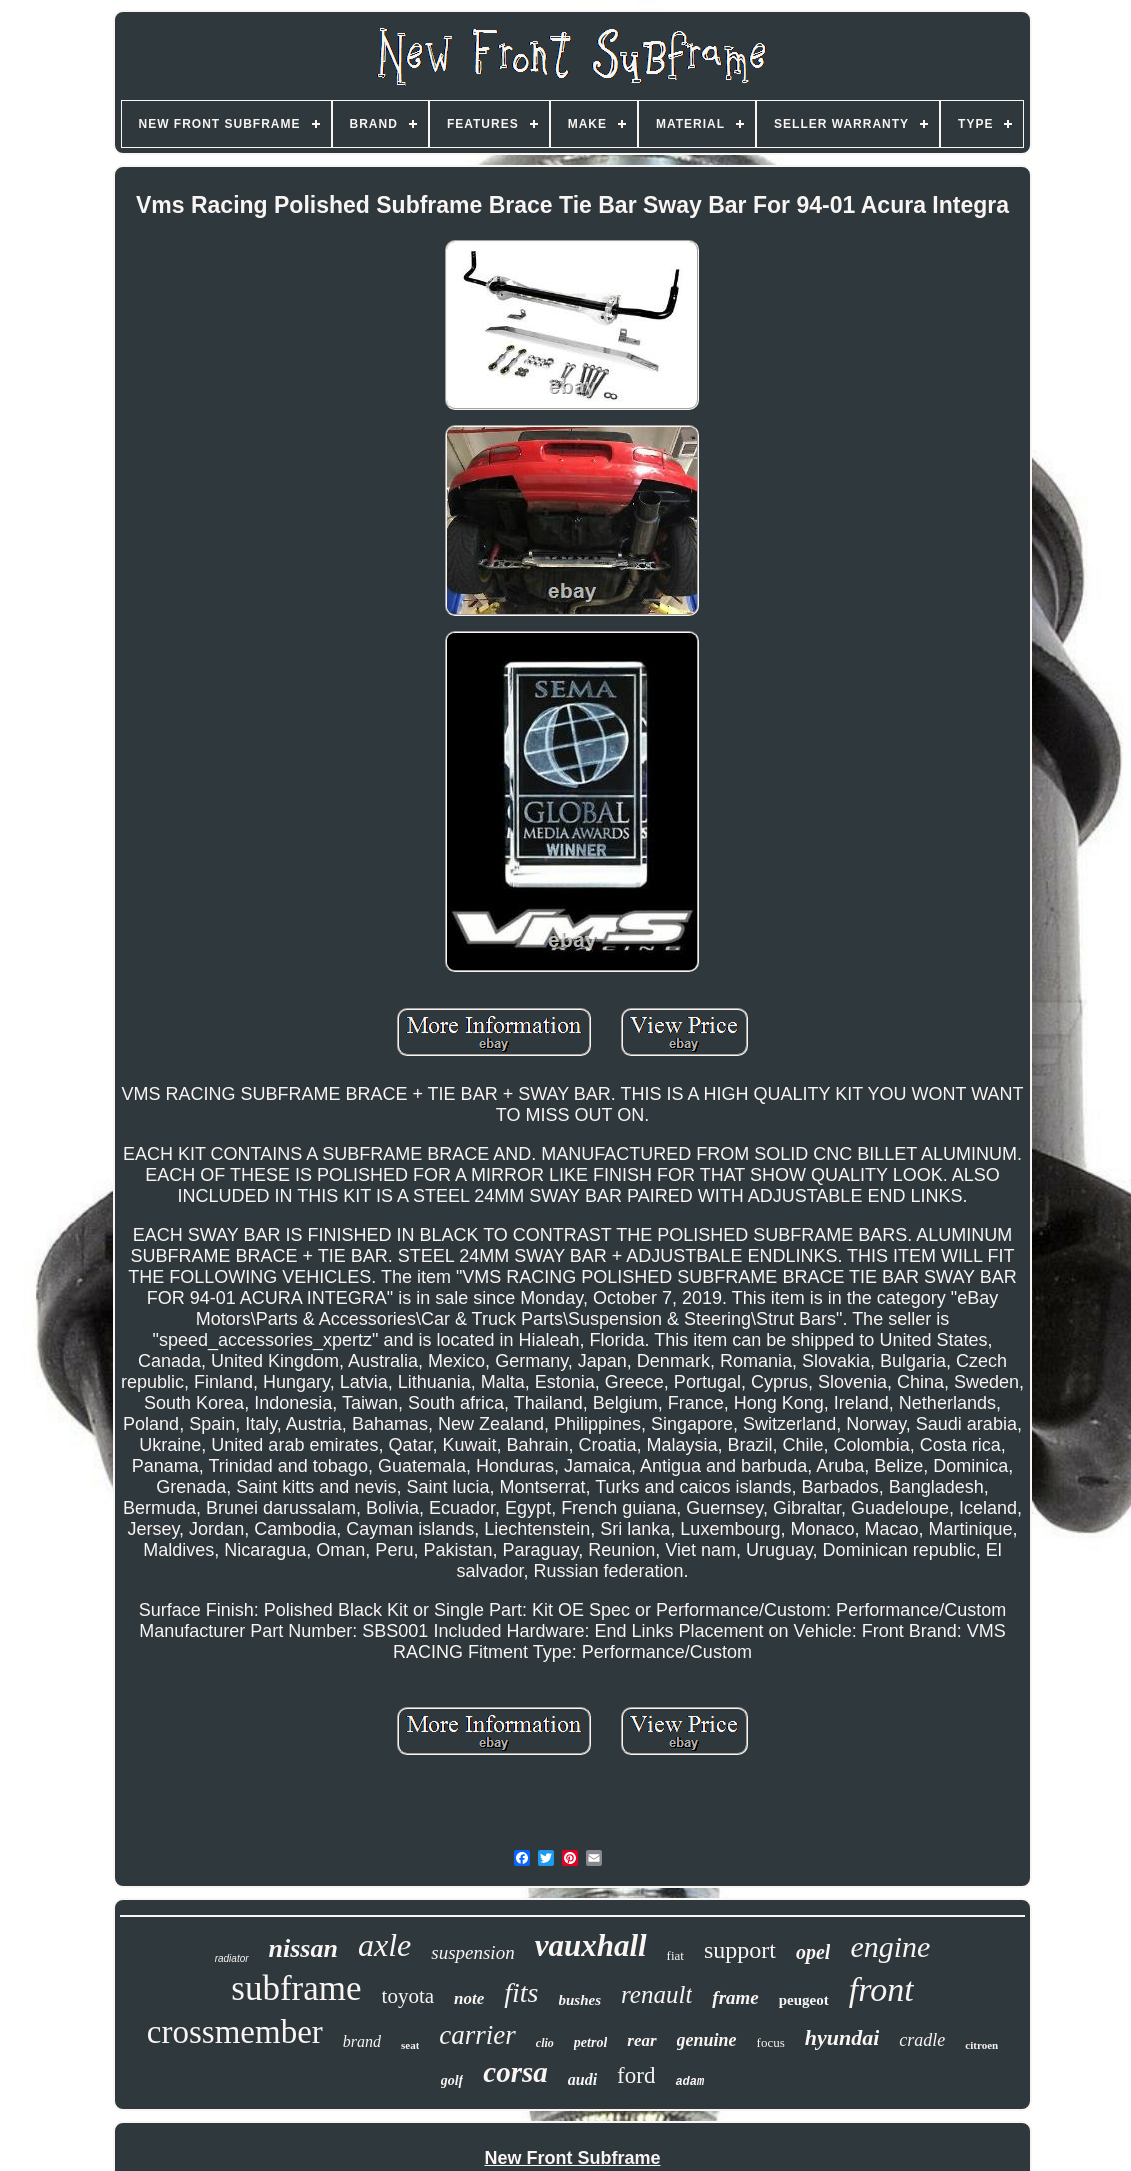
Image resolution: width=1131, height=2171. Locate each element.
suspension (472, 1952)
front (881, 1989)
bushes (580, 2000)
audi (582, 2079)
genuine (707, 2040)
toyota (408, 1996)
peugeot (804, 2000)
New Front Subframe (572, 2158)
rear (641, 2040)
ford (636, 2075)
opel (813, 1952)
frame (735, 1997)
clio (545, 2043)
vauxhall (591, 1945)
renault (656, 1994)
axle (384, 1945)
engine (890, 1946)
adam (689, 2082)
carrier (477, 2035)
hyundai (842, 2037)
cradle (922, 2040)
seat (410, 2045)
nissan (303, 1948)
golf (452, 2080)
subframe (296, 1988)
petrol (590, 2042)
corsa (515, 2072)
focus (771, 2042)
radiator (232, 1958)
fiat (675, 1955)
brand (362, 2041)
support (740, 1950)
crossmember (235, 2032)
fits (521, 1992)
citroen (981, 2045)
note (469, 1998)
